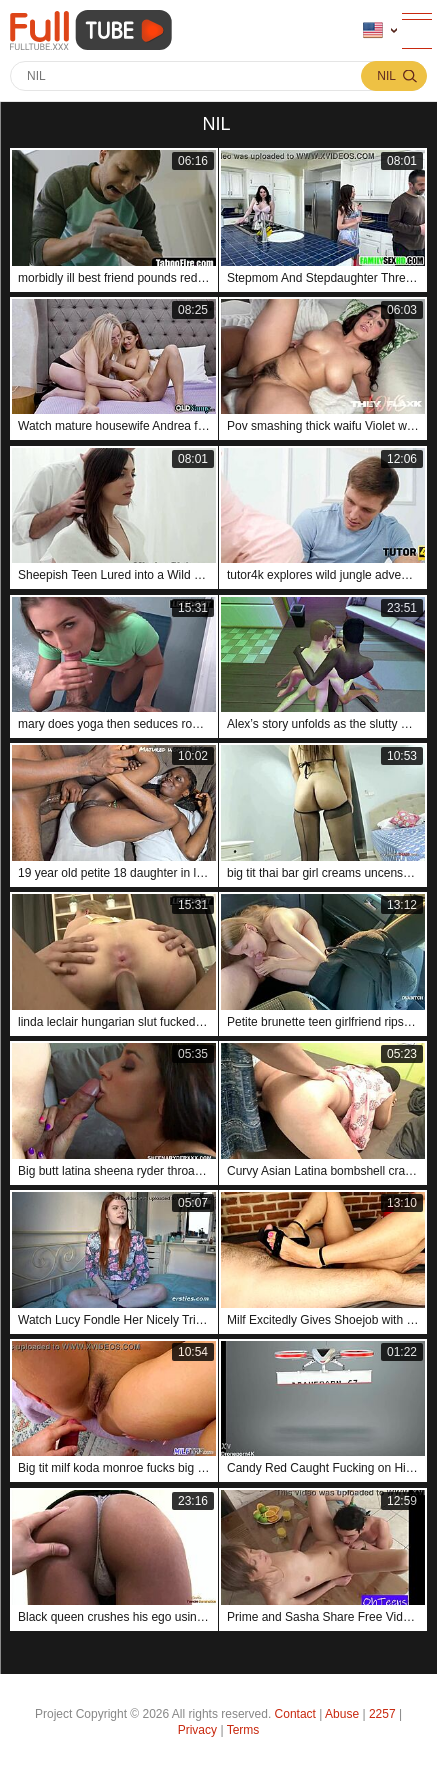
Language (373, 30)
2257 (382, 1714)
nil (386, 76)
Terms (243, 1730)
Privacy (197, 1730)
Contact (295, 1714)
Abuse (342, 1714)
